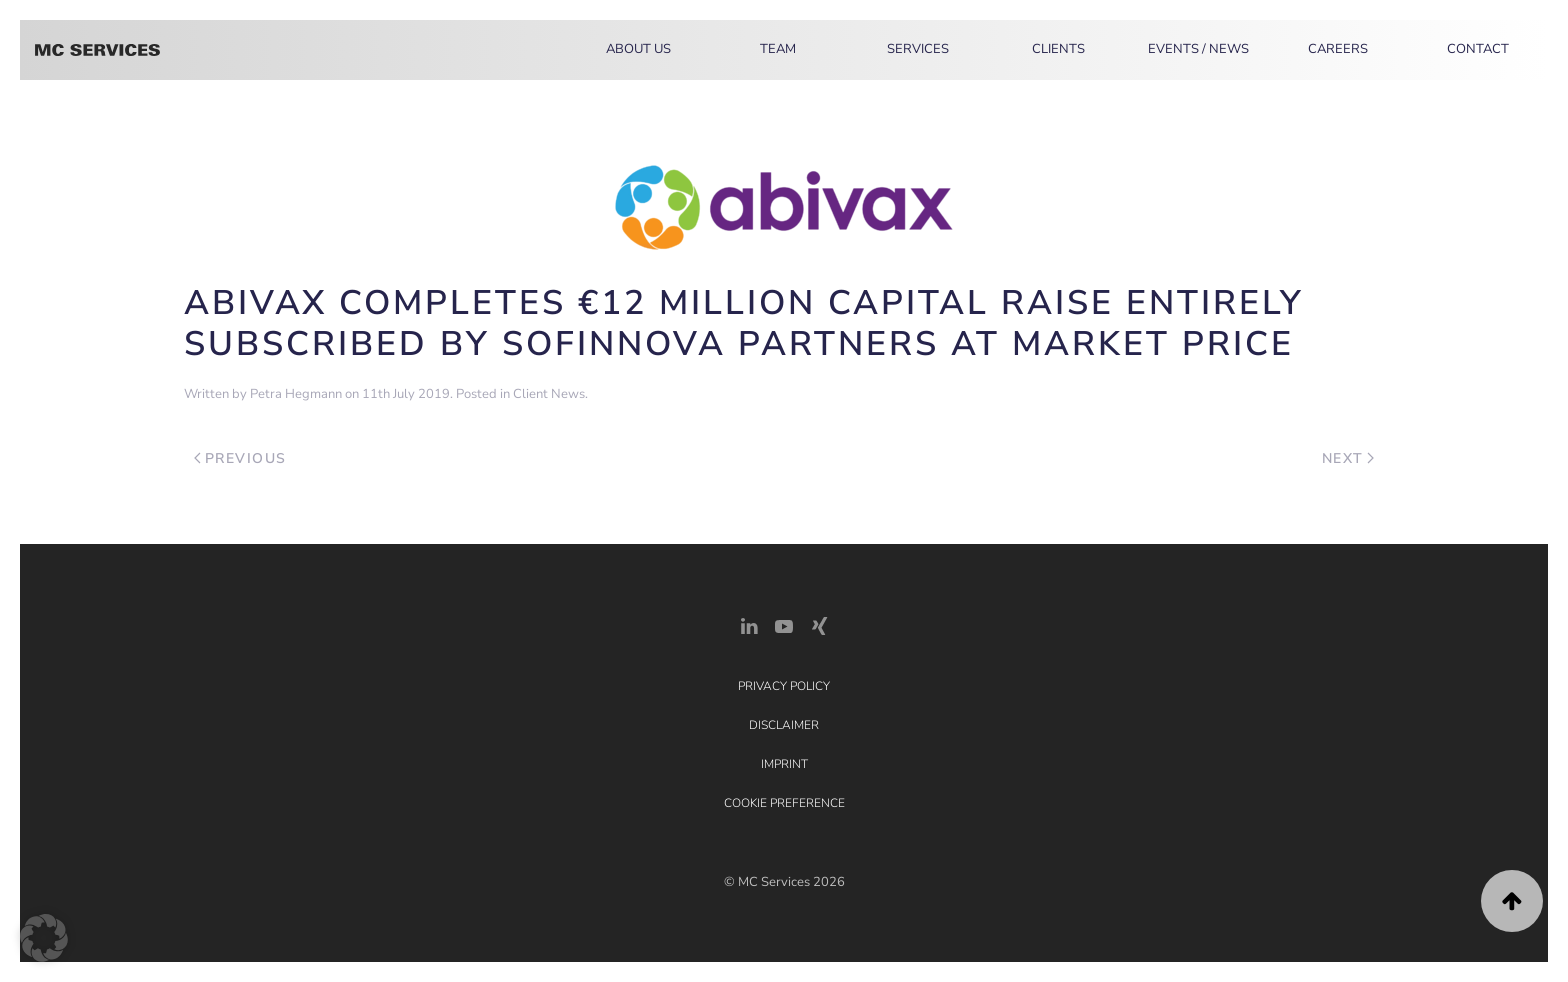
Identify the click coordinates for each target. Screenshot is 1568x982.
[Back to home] (97, 50)
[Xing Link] (819, 624)
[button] (1512, 901)
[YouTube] (784, 624)
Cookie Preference (784, 803)
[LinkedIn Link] (749, 624)
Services (918, 49)
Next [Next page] (1348, 458)
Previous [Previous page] (240, 458)
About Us (638, 49)
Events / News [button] (1198, 49)
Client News (549, 394)
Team (778, 49)
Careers (1338, 49)
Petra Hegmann (296, 394)
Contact (1478, 49)
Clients (1058, 49)
